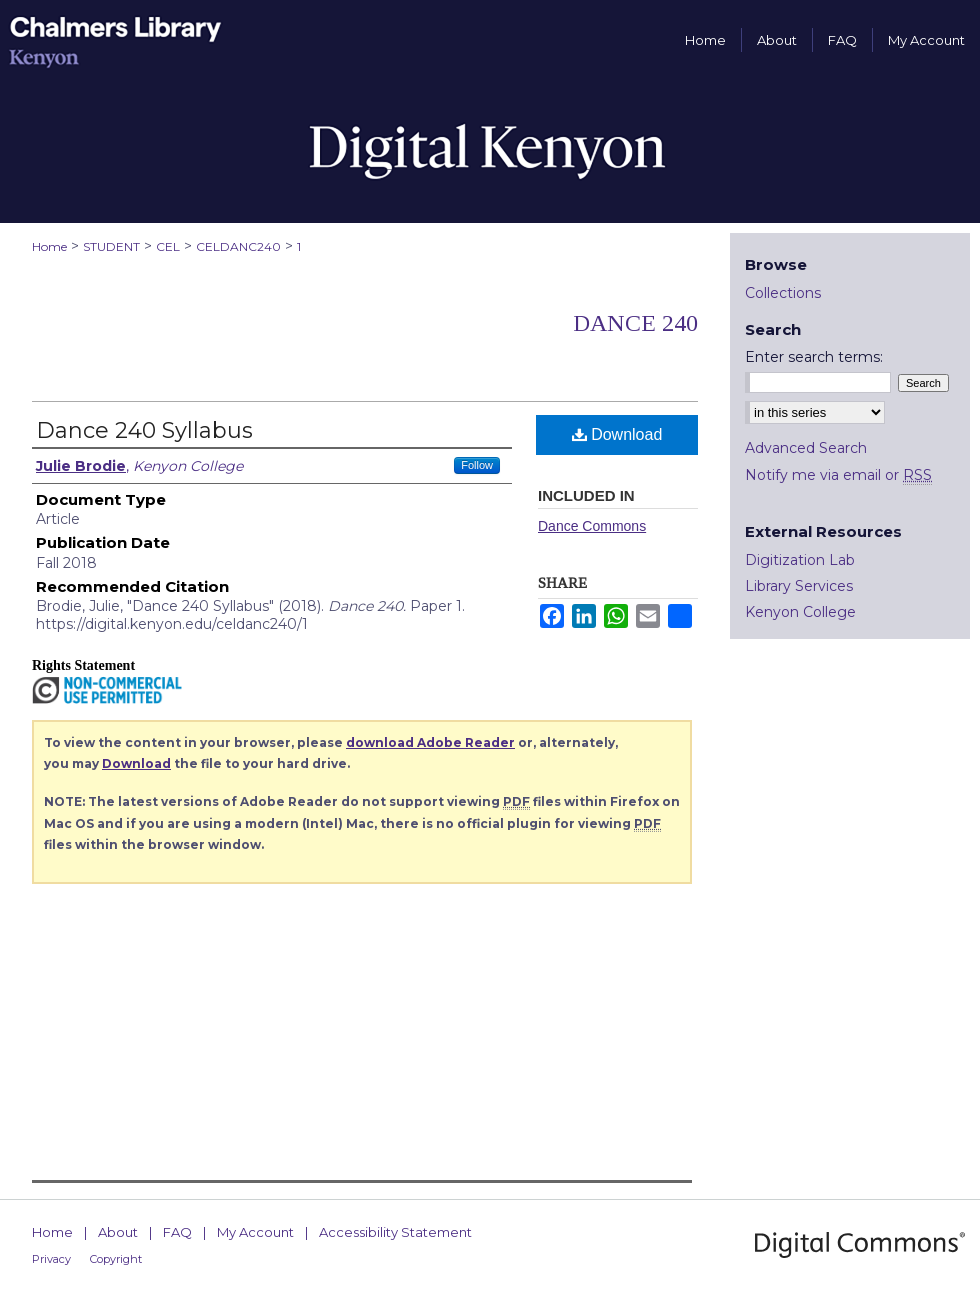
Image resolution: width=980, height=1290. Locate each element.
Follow (477, 465)
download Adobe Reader (430, 742)
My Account (255, 1232)
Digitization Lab (800, 560)
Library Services (799, 586)
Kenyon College (800, 612)
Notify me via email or (838, 475)
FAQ (177, 1232)
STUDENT (111, 246)
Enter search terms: (814, 357)
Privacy (51, 1259)
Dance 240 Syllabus (144, 430)
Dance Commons (592, 526)
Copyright (116, 1259)
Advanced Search (806, 448)
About (118, 1232)
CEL (168, 246)
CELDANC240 (238, 246)
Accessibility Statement (395, 1232)
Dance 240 (635, 323)
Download (617, 434)
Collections (783, 293)
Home (49, 246)
